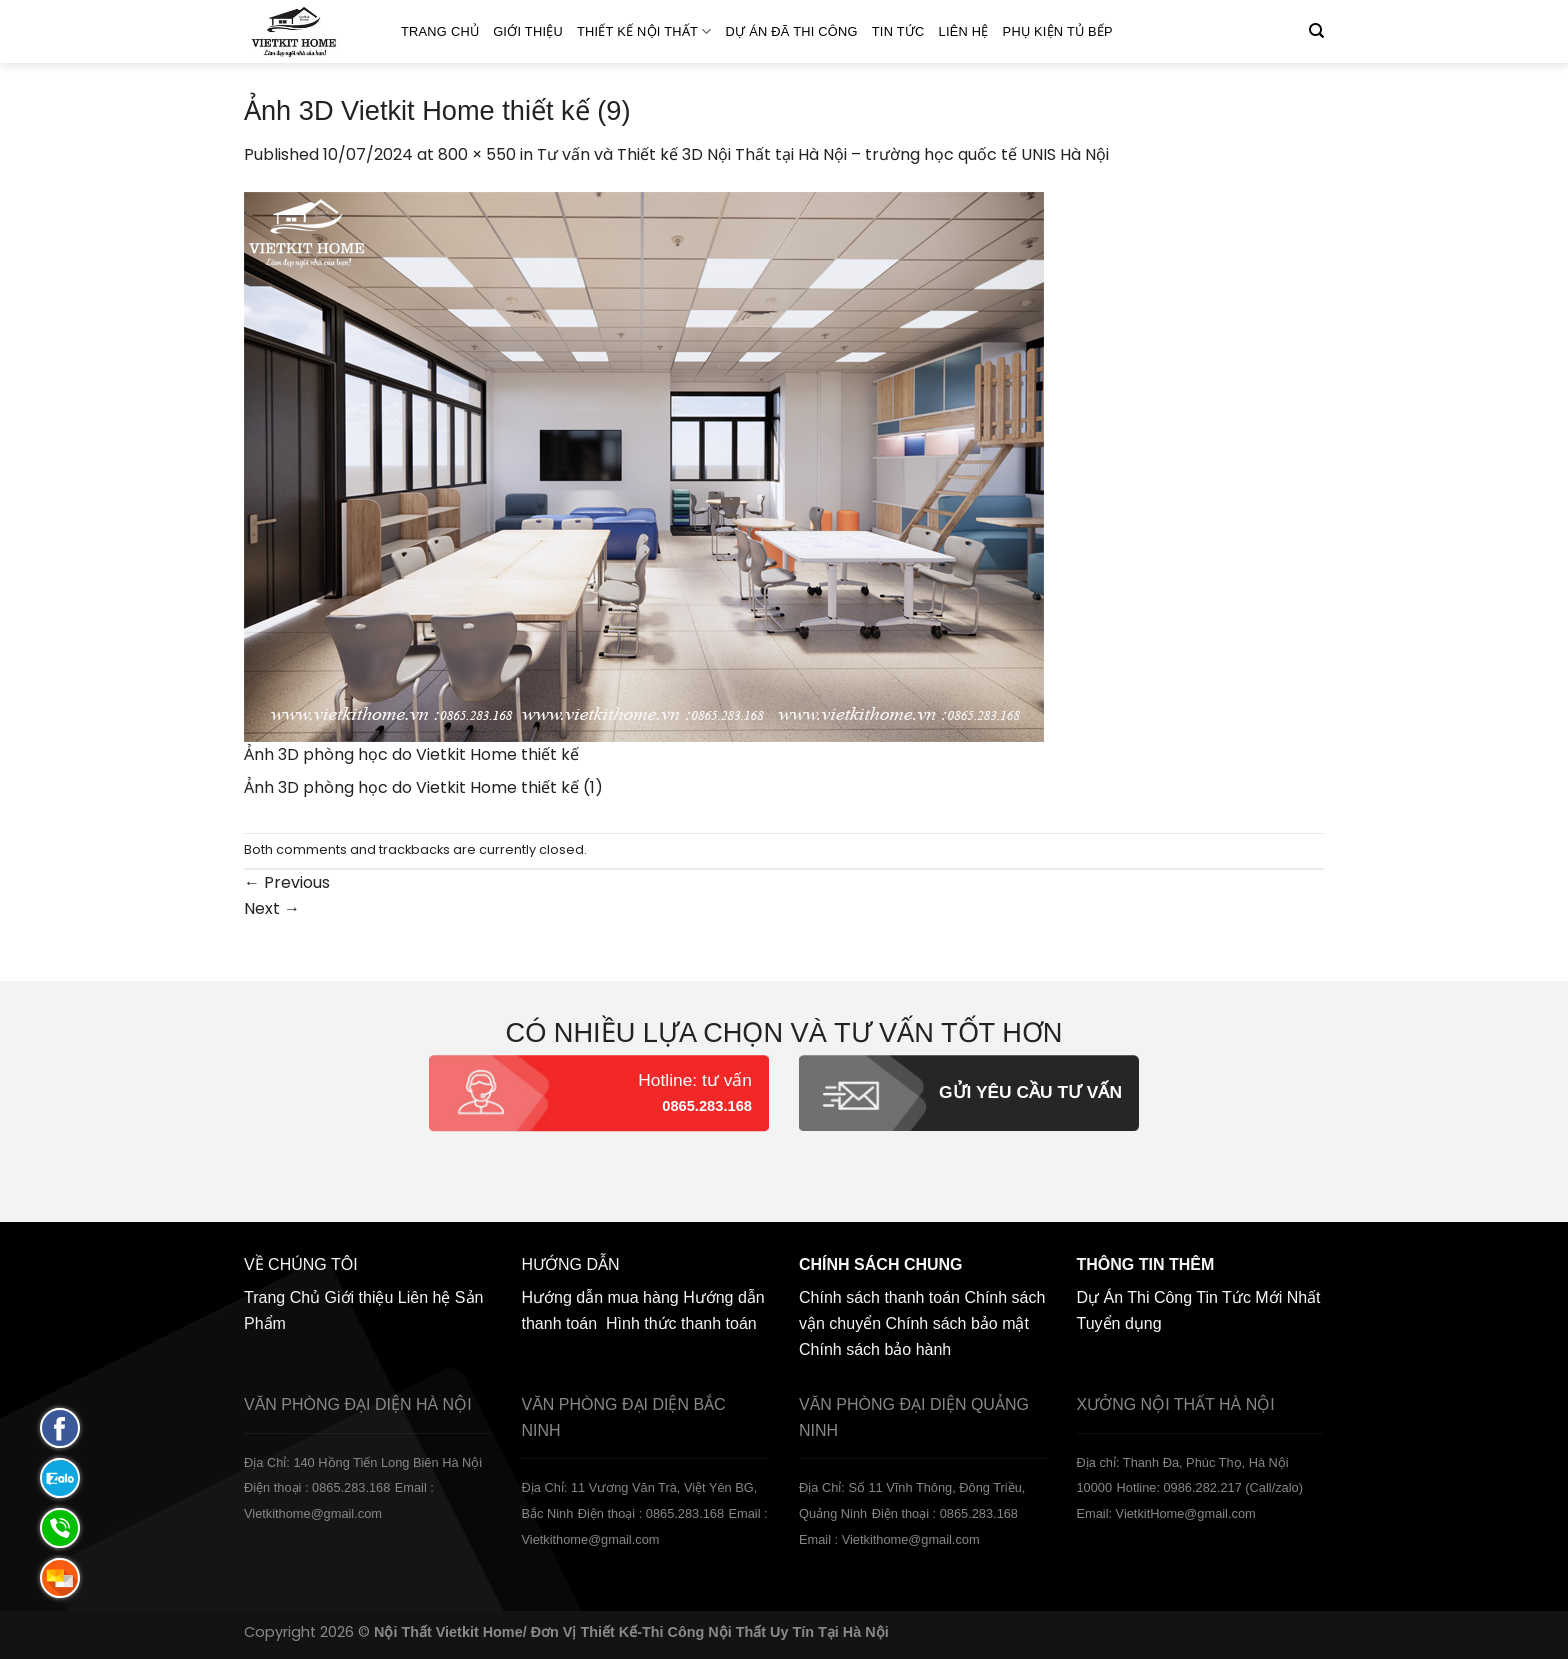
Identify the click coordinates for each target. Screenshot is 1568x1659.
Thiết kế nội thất (644, 31)
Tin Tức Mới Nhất (1258, 1297)
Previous (287, 882)
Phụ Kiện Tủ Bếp (1058, 31)
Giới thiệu (528, 31)
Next (272, 908)
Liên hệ (964, 31)
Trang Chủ (440, 31)
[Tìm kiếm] (1316, 31)
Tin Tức (898, 31)
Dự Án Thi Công (1135, 1297)
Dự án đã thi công (792, 31)
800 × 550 (477, 154)
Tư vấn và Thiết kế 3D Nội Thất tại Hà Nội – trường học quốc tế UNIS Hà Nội (823, 154)
